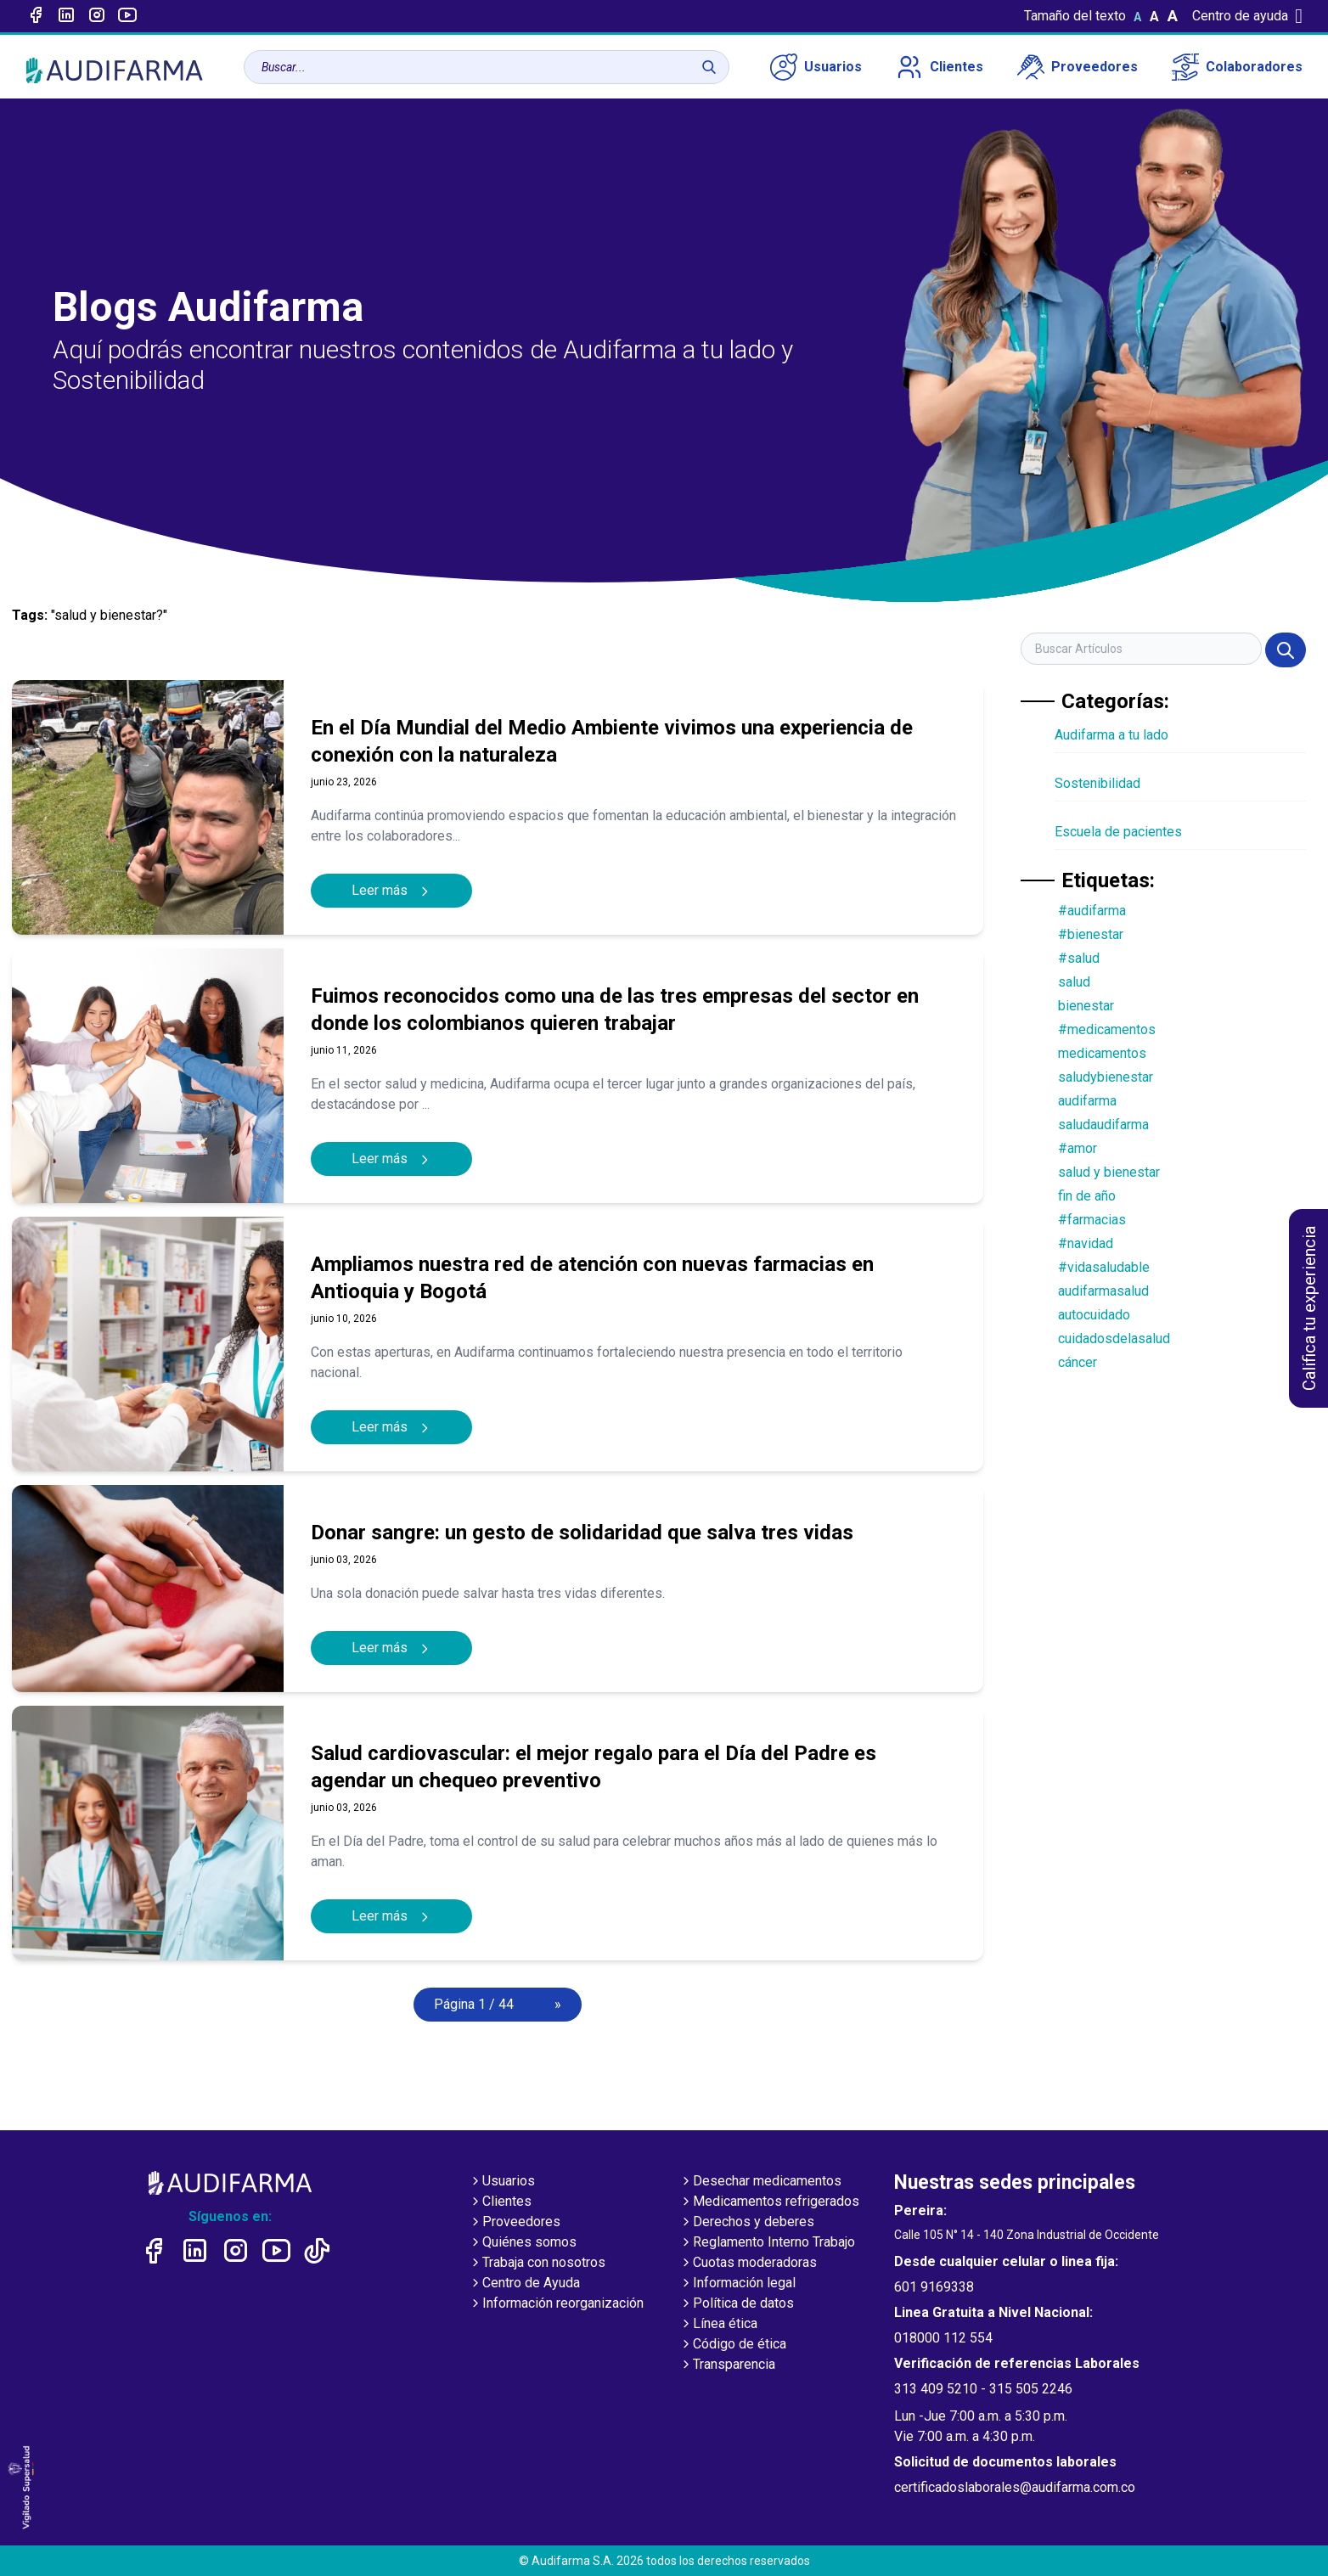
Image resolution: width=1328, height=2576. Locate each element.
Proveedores (1077, 67)
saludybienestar (1105, 1077)
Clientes (939, 67)
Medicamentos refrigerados (769, 2202)
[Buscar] (709, 67)
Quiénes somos (523, 2243)
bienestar (1086, 1006)
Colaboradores (1237, 67)
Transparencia (727, 2365)
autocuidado (1094, 1315)
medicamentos (1102, 1053)
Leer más (391, 890)
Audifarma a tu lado (1111, 735)
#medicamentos (1107, 1029)
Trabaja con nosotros (537, 2263)
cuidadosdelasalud (1114, 1338)
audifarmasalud (1103, 1291)
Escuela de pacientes (1118, 832)
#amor (1077, 1148)
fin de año (1087, 1196)
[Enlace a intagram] (97, 16)
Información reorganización (556, 2304)
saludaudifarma (1103, 1124)
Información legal (737, 2284)
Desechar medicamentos (760, 2182)
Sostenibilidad (1097, 783)
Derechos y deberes (746, 2222)
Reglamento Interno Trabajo (767, 2243)
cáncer (1077, 1362)
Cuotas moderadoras (748, 2263)
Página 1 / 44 (474, 2004)
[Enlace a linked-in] (66, 16)
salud (1074, 982)
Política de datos (736, 2304)
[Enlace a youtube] (127, 16)
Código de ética (732, 2345)
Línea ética (718, 2324)
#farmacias (1092, 1220)
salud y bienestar (1109, 1172)
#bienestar (1090, 934)
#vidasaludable (1104, 1267)
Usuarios (816, 67)
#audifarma (1092, 911)
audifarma (1087, 1101)
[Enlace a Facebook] (35, 16)
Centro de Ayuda (524, 2284)
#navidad (1085, 1243)
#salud (1079, 958)
